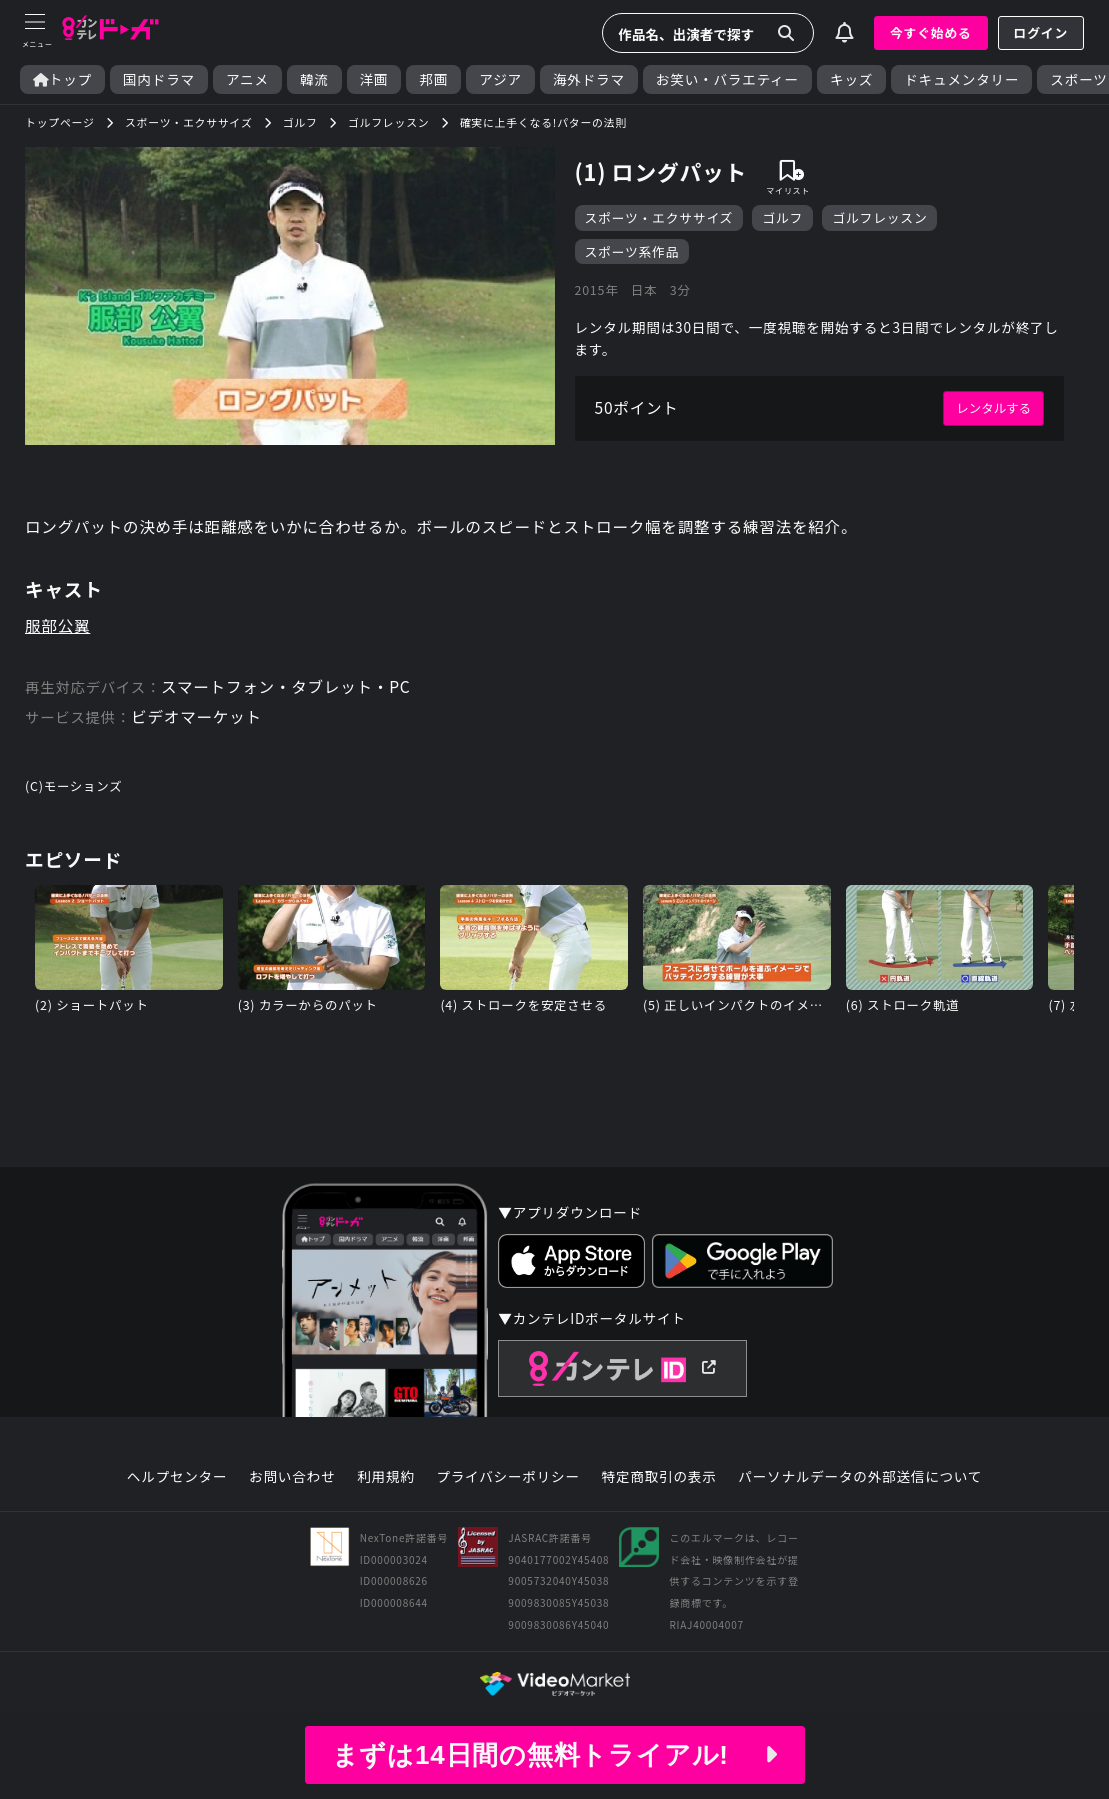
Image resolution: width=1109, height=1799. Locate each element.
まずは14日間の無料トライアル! (554, 1755)
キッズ (851, 79)
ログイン (1041, 32)
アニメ (247, 79)
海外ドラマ (589, 79)
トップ (62, 79)
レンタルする (992, 411)
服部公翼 (58, 631)
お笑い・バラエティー (727, 79)
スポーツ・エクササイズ (659, 217)
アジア (500, 79)
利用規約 (386, 1485)
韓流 (314, 79)
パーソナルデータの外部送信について (861, 1485)
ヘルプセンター (176, 1485)
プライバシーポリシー (508, 1485)
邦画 (433, 79)
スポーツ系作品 (632, 251)
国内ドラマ (159, 79)
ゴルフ (783, 217)
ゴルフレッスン (880, 217)
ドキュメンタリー (961, 79)
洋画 (374, 79)
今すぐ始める (931, 32)
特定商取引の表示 (659, 1485)
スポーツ (1078, 79)
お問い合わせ (292, 1485)
